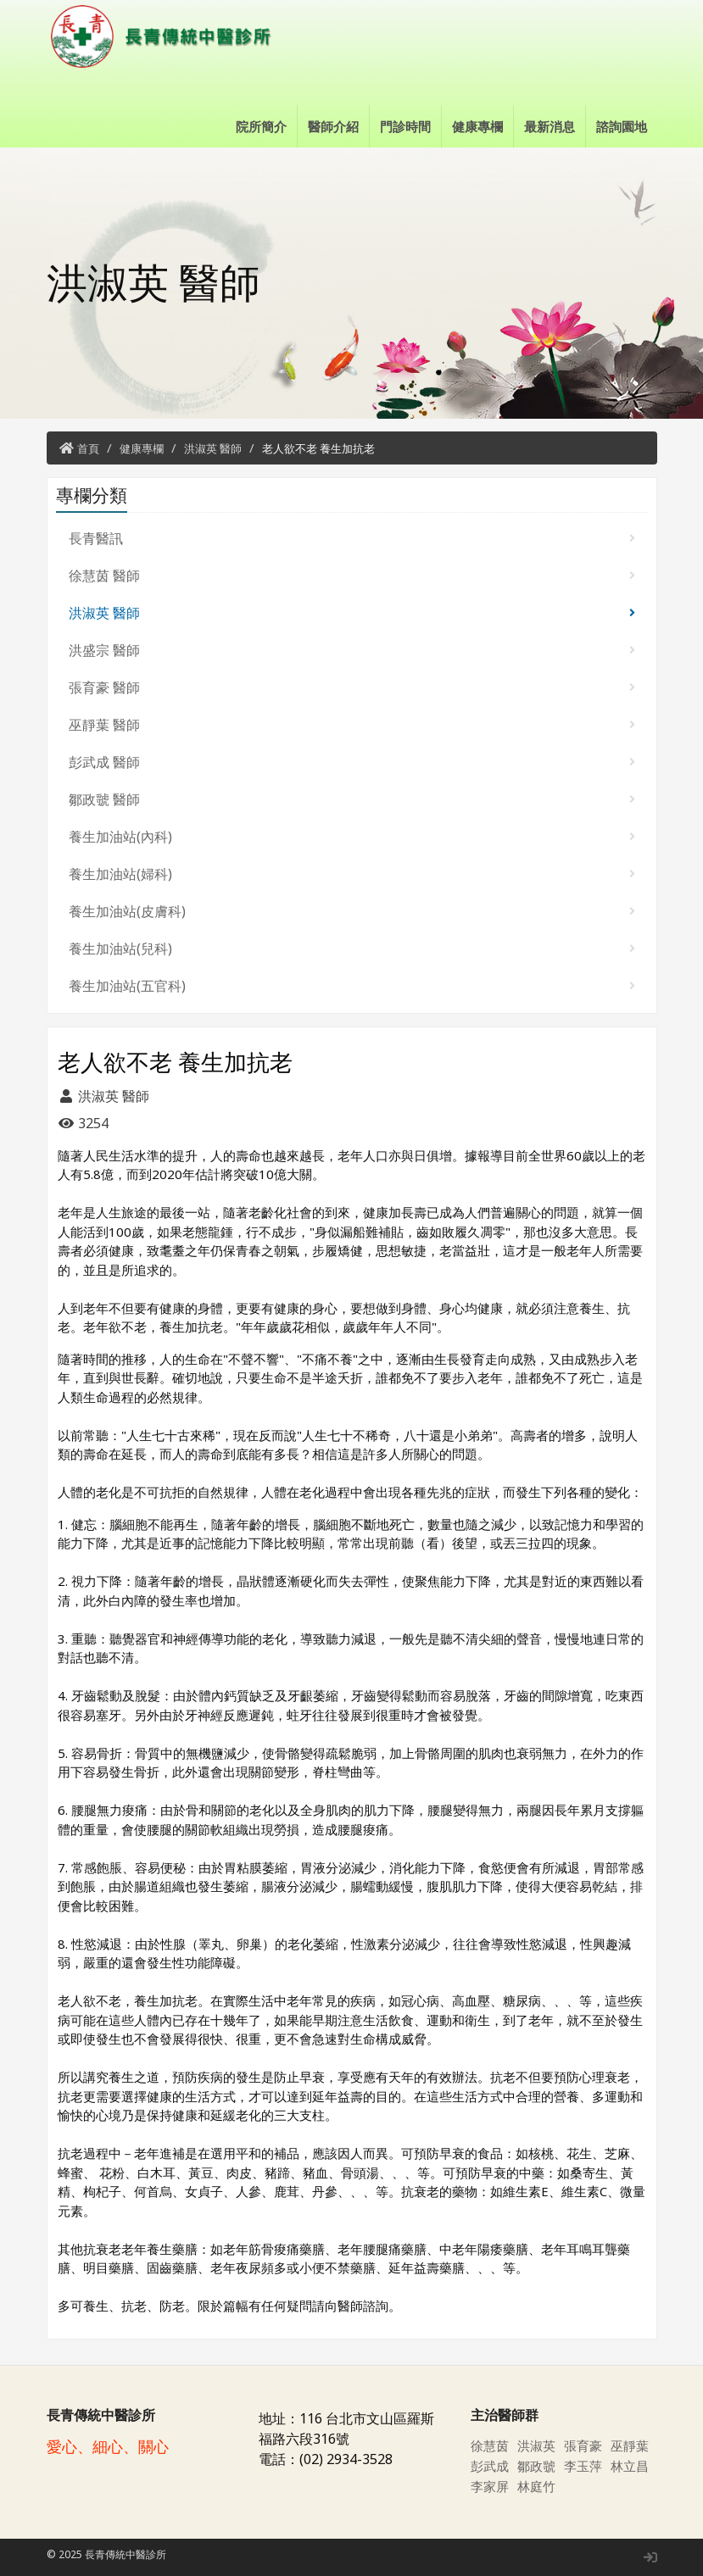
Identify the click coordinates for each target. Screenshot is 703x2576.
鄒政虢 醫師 (352, 799)
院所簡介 (261, 126)
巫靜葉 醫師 (352, 724)
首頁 (88, 448)
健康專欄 (477, 126)
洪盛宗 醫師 (352, 650)
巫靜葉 (631, 2445)
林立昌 (631, 2465)
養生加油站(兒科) (352, 948)
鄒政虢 (537, 2465)
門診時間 (405, 126)
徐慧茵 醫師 (352, 575)
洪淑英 (537, 2445)
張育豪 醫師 (352, 687)
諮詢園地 (621, 126)
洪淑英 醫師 (213, 448)
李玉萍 (584, 2465)
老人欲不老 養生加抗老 (318, 448)
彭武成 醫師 (352, 762)
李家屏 (491, 2486)
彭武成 (491, 2465)
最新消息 (549, 126)
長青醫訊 (352, 538)
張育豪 (584, 2445)
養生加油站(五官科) (352, 985)
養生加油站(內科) (352, 836)
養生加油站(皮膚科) (352, 911)
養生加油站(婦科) (352, 874)
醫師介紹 (333, 126)
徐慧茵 (491, 2445)
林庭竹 (537, 2486)
